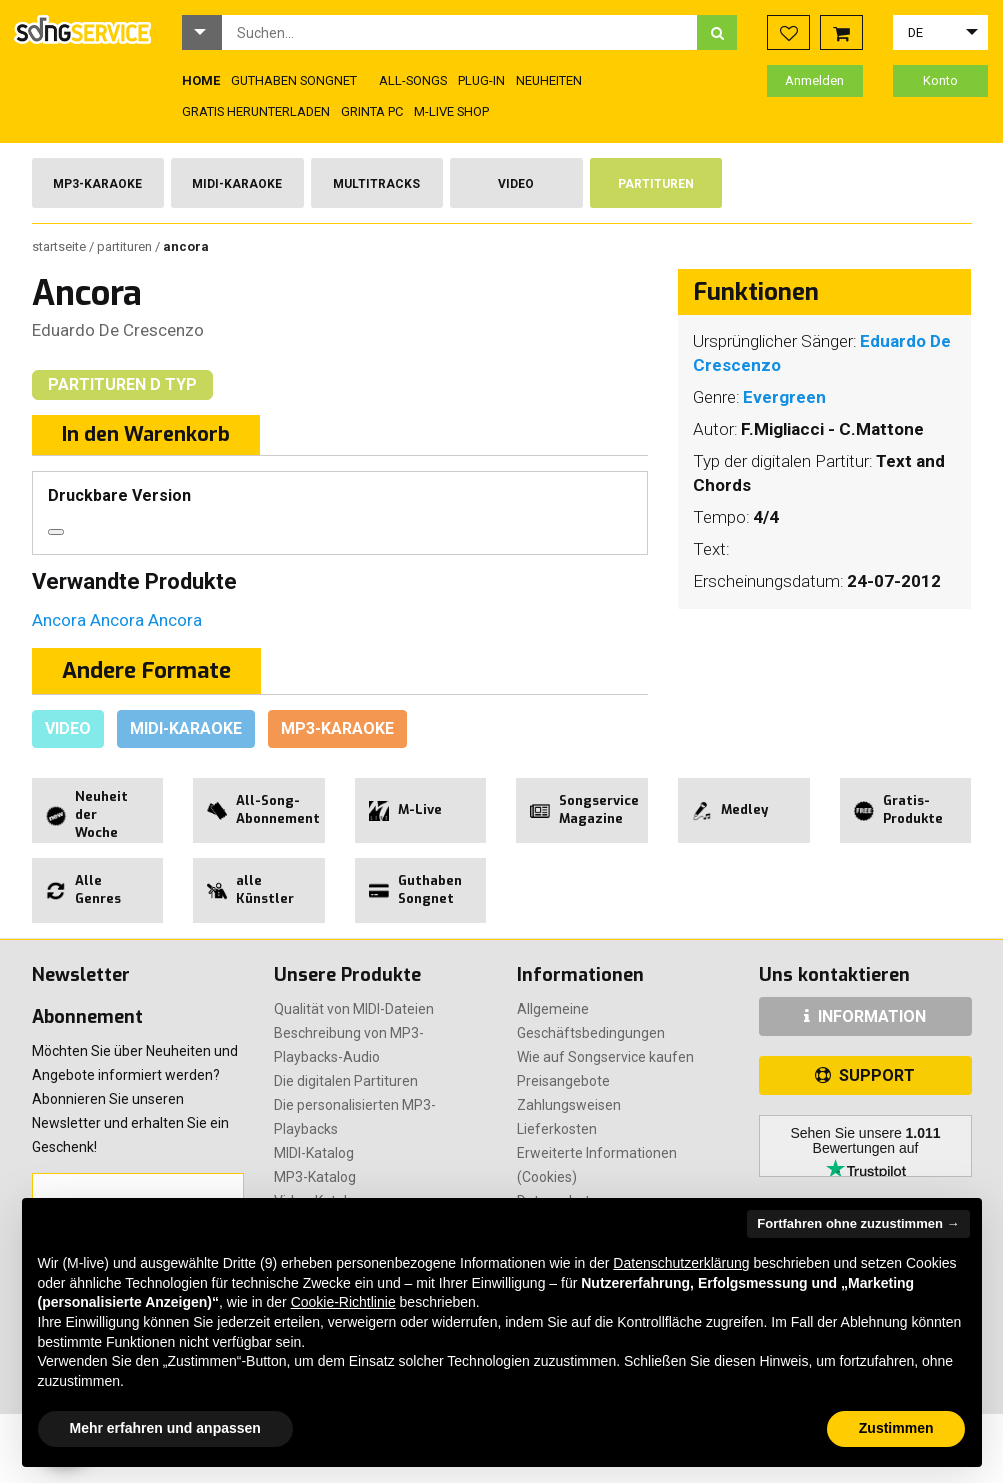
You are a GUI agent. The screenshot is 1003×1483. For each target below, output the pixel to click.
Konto (940, 80)
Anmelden (814, 80)
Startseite (60, 246)
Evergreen (784, 397)
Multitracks (376, 184)
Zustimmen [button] (896, 1428)
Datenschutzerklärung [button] (681, 1263)
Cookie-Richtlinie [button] (343, 1302)
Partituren (656, 184)
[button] (202, 32)
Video (516, 184)
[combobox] (459, 32)
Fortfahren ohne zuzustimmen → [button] (858, 1223)
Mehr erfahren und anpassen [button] (165, 1428)
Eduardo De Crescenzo (118, 330)
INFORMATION (865, 1016)
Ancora (61, 620)
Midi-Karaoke (237, 184)
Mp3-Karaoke (97, 184)
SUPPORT (865, 1075)
